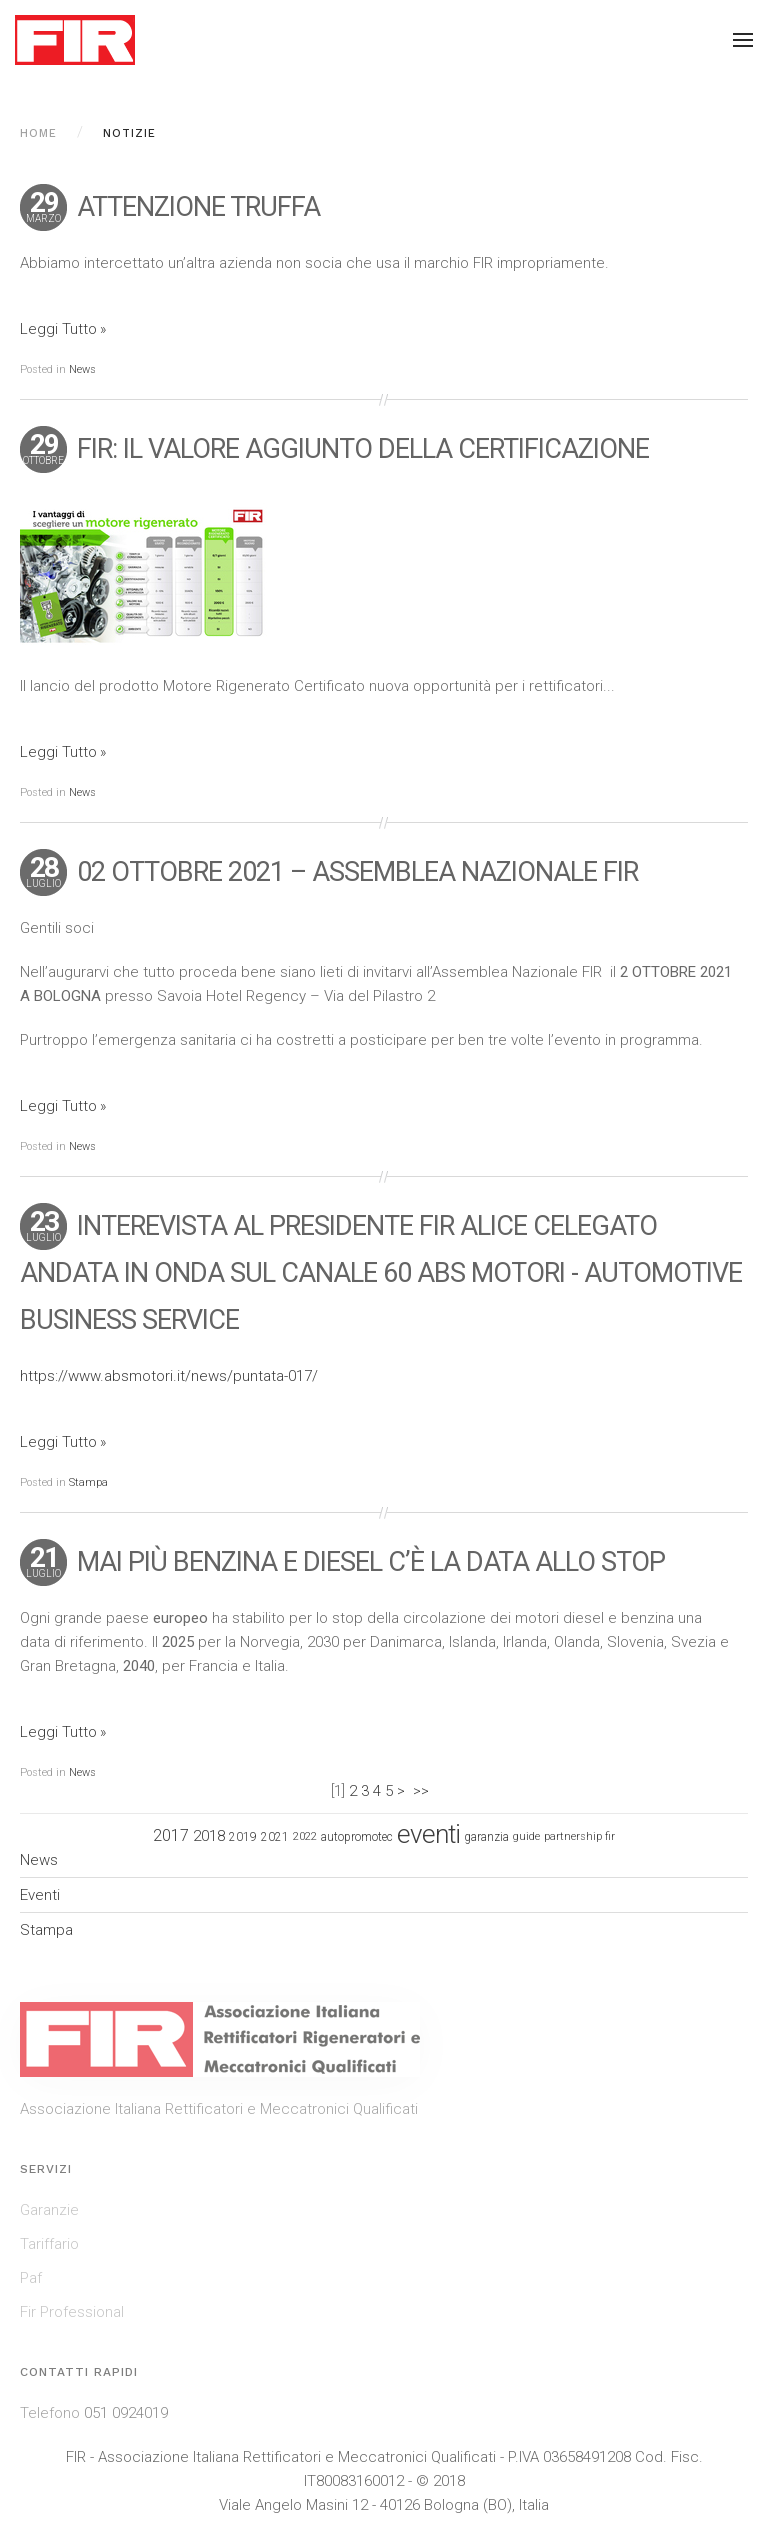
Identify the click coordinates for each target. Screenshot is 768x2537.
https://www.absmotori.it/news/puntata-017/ (169, 1376)
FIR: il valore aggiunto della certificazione (363, 449)
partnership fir (579, 1836)
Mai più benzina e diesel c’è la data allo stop (371, 1562)
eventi (428, 1834)
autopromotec (357, 1837)
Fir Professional (72, 2312)
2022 (305, 1836)
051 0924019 (126, 2413)
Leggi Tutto (58, 329)
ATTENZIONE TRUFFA (198, 207)
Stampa (88, 1482)
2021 (275, 1837)
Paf (31, 2278)
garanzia (486, 1837)
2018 (209, 1836)
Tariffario (49, 2244)
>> (423, 1791)
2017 (171, 1835)
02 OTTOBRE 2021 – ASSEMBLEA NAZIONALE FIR (357, 872)
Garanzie (49, 2210)
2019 (243, 1837)
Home (38, 133)
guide (526, 1836)
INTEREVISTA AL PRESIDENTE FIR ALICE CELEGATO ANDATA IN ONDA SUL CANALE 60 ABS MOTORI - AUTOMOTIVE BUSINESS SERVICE (381, 1273)
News (82, 369)
